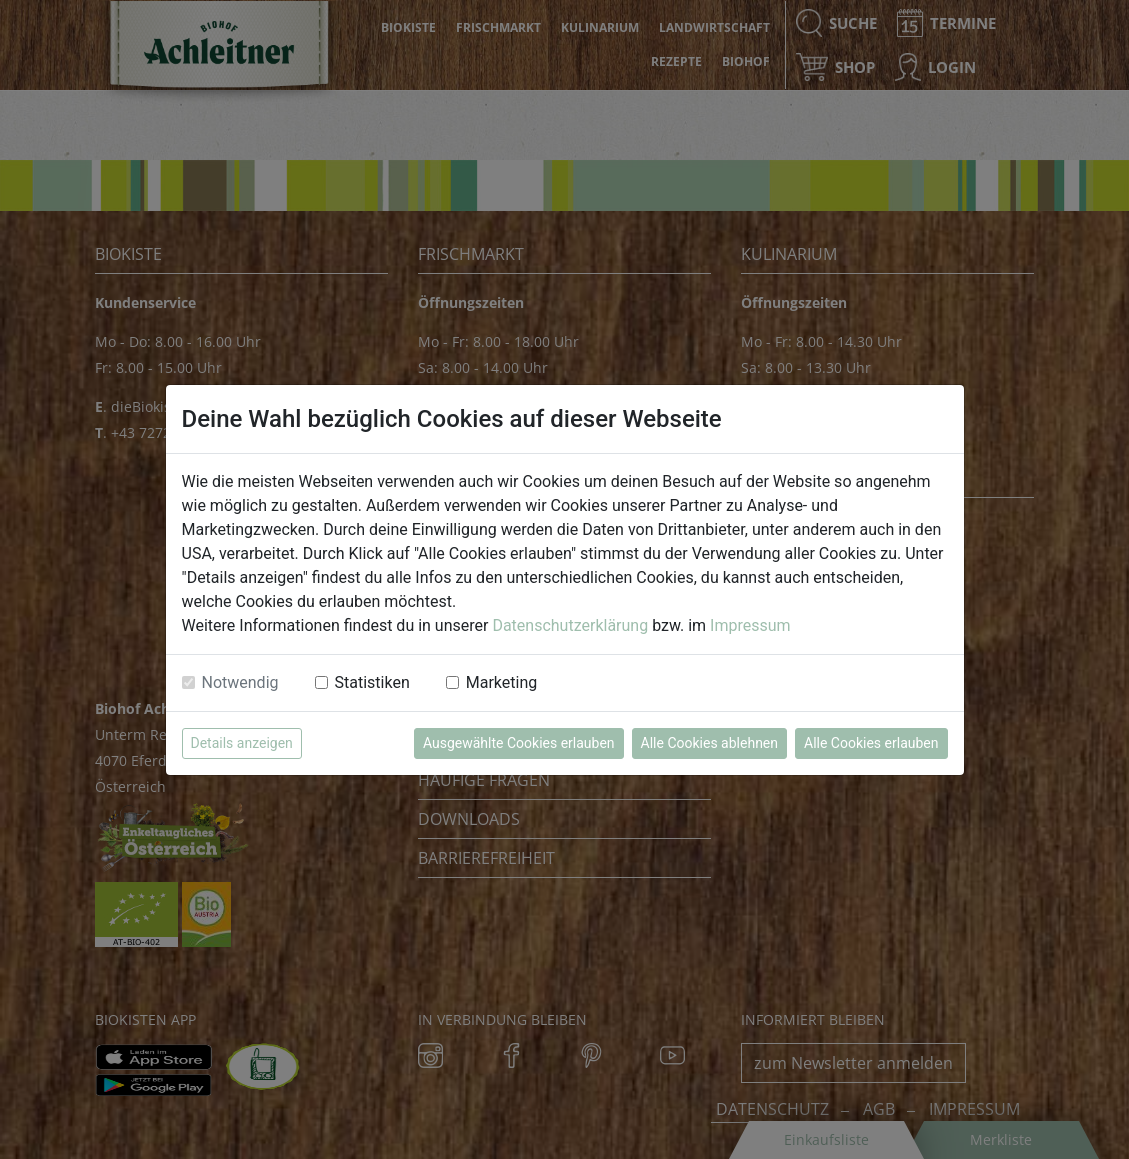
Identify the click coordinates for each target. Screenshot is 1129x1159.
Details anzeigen (242, 743)
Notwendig (240, 682)
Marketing (501, 682)
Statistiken (372, 682)
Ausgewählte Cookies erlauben (519, 743)
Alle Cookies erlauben (871, 743)
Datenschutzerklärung (570, 625)
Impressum (750, 625)
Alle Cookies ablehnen (709, 743)
